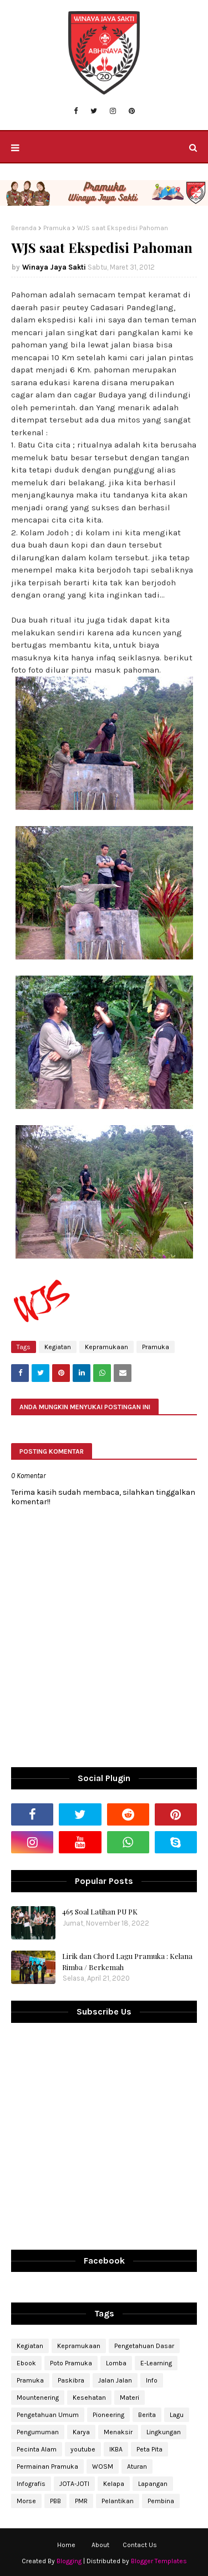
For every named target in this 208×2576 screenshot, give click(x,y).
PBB (55, 2501)
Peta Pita (149, 2449)
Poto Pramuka (71, 2363)
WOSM (102, 2466)
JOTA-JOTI (74, 2484)
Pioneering (108, 2415)
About (100, 2545)
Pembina (161, 2501)
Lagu (177, 2415)
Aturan (137, 2466)
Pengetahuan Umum (48, 2415)
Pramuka (56, 228)
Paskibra (71, 2380)
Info (152, 2380)
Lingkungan (163, 2432)
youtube (82, 2449)
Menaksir (118, 2432)
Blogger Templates (159, 2561)
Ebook (26, 2363)
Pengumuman (38, 2432)
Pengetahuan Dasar (144, 2346)
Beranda (24, 228)
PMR (81, 2501)
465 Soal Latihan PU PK (100, 1911)
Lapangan (153, 2484)
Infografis (31, 2484)
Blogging (69, 2561)
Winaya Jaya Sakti (54, 267)
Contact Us (140, 2545)
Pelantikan (118, 2501)
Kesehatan (89, 2397)
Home (66, 2545)
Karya (81, 2432)
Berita (147, 2415)
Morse (26, 2501)
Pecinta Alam (37, 2449)
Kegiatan (57, 1347)
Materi (129, 2397)
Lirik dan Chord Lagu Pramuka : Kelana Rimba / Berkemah (127, 1961)
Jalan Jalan (115, 2380)
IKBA (116, 2449)
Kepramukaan (106, 1347)
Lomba (116, 2363)
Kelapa (113, 2484)
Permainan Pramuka (47, 2466)
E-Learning (156, 2363)
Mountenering (38, 2397)
